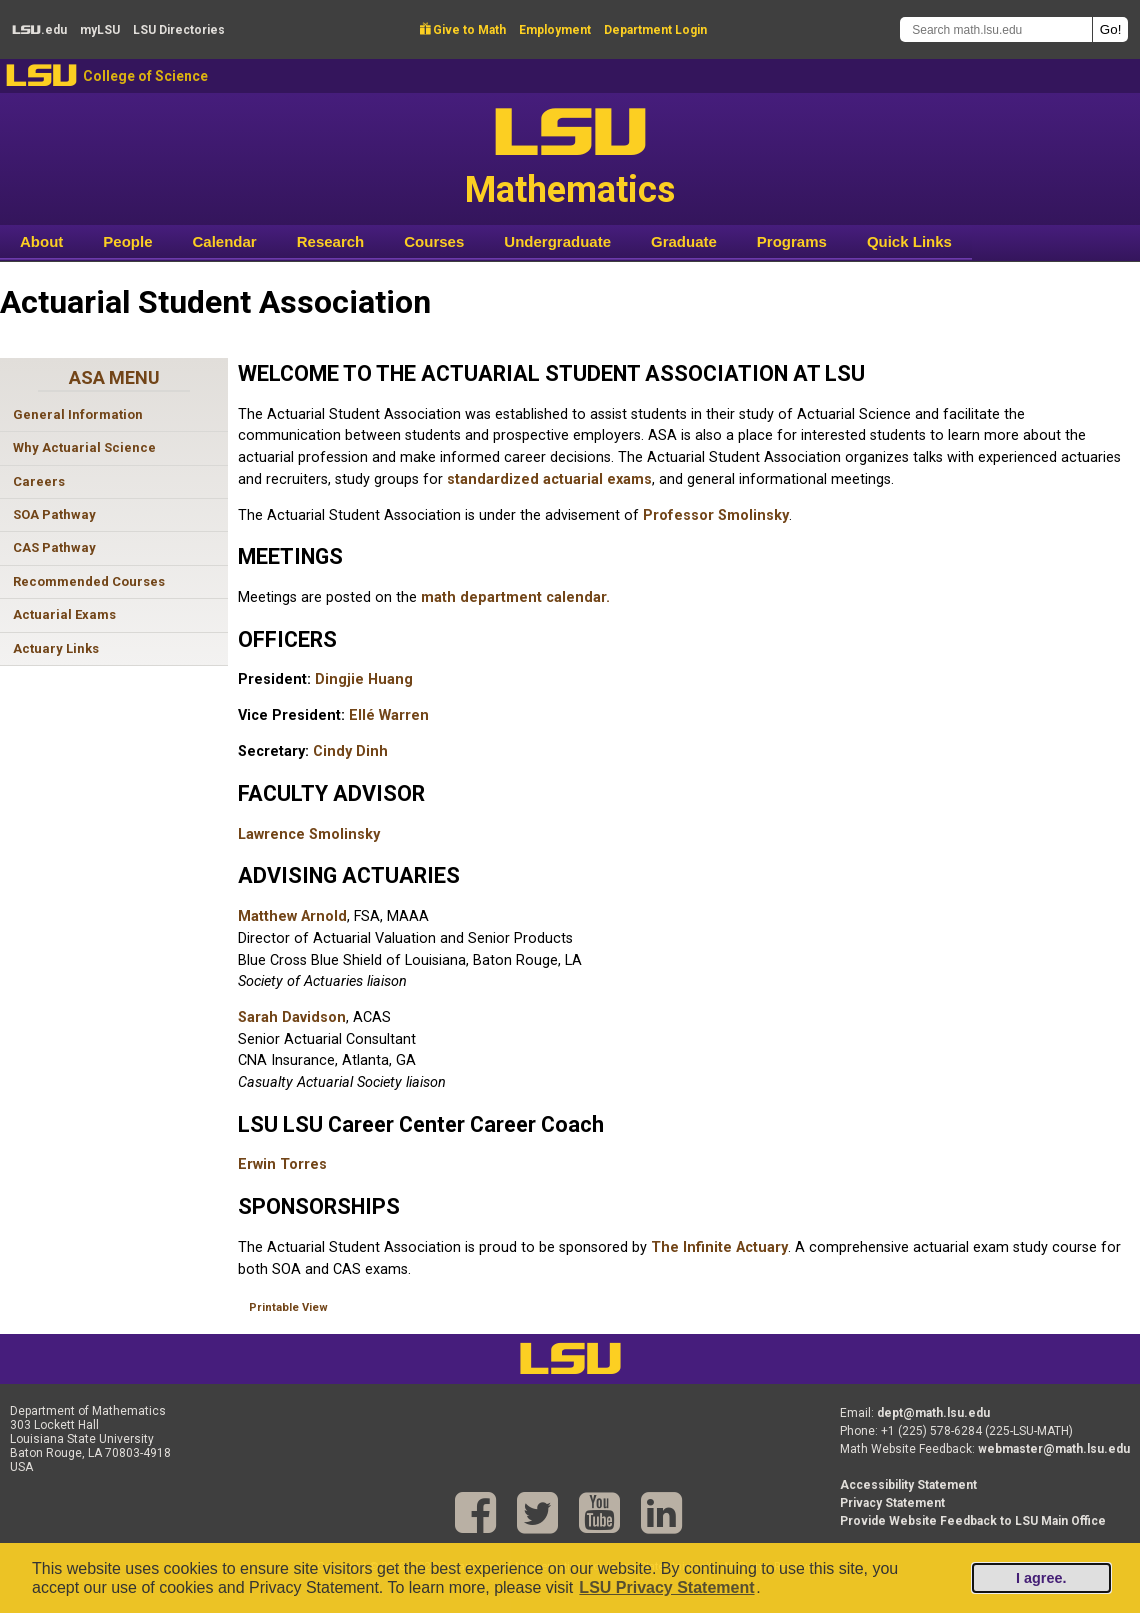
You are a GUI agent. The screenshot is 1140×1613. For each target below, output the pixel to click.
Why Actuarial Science (84, 447)
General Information (78, 414)
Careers (39, 481)
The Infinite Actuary (719, 1247)
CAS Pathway (54, 547)
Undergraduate (557, 241)
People (127, 241)
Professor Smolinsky (716, 515)
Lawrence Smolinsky (309, 834)
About (41, 241)
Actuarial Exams (64, 614)
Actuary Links (56, 648)
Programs (792, 241)
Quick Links (909, 241)
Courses (434, 241)
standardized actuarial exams (549, 479)
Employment (555, 30)
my (100, 30)
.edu (39, 30)
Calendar (225, 241)
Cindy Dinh (350, 751)
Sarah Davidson (292, 1017)
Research (331, 241)
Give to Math (463, 30)
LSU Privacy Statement (666, 1587)
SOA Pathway (54, 514)
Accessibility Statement (908, 1485)
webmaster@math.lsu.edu (1054, 1449)
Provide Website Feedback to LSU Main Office (973, 1521)
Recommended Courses (89, 581)
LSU (41, 75)
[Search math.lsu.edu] (996, 29)
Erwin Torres (282, 1164)
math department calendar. (515, 597)
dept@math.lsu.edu (933, 1413)
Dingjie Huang (364, 679)
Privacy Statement (892, 1503)
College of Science (145, 76)
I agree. (1041, 1578)
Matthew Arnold (292, 916)
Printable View (288, 1307)
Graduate (684, 241)
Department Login (655, 30)
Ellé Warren (389, 715)
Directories (179, 30)
